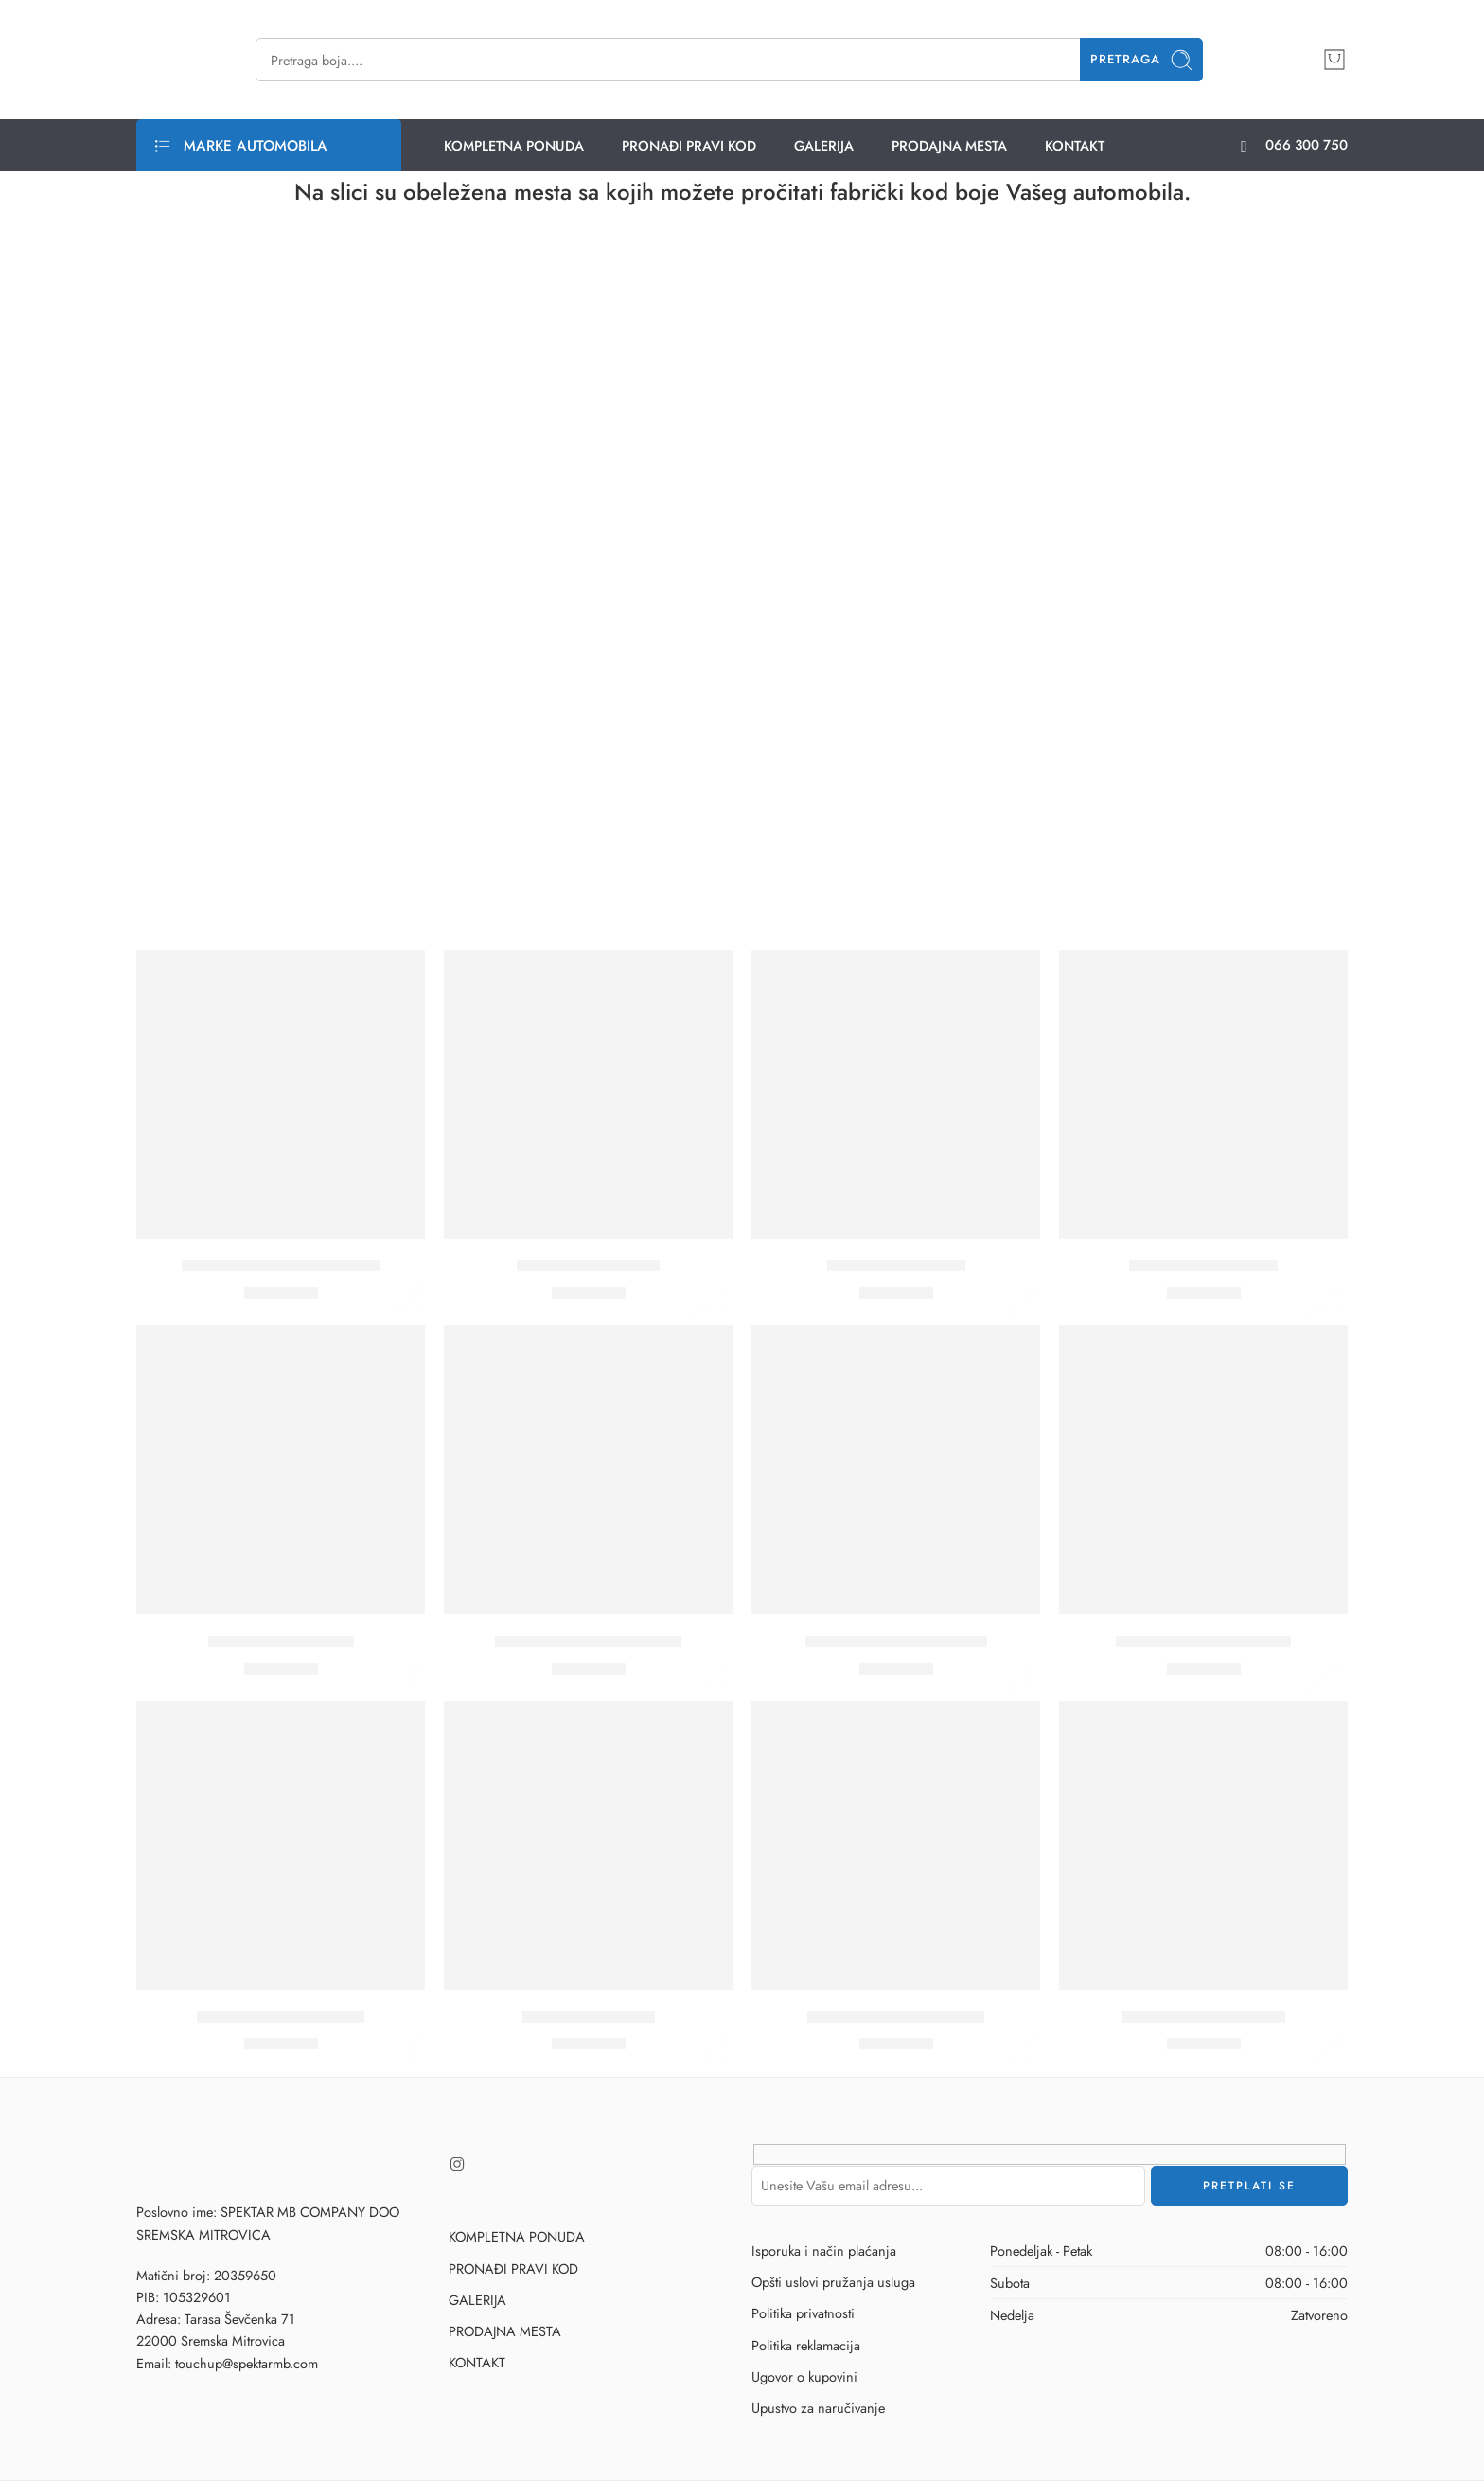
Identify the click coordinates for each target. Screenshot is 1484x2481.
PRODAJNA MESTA (949, 145)
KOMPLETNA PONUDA (514, 145)
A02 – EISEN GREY (588, 1266)
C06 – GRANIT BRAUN (280, 2017)
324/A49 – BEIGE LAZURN (281, 1266)
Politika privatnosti (803, 2313)
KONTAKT (1074, 145)
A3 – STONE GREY (896, 1266)
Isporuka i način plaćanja (823, 2250)
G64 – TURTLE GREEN (1203, 2017)
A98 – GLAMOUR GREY (1203, 1641)
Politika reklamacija (805, 2345)
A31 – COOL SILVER (1203, 1266)
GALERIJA (824, 145)
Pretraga (1141, 60)
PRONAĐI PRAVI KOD (689, 145)
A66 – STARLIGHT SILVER (588, 1641)
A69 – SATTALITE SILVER (896, 1641)
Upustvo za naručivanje (818, 2408)
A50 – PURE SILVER (281, 1641)
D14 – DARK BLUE (588, 2017)
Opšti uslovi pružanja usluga (833, 2282)
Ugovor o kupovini (804, 2376)
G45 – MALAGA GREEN (895, 2017)
